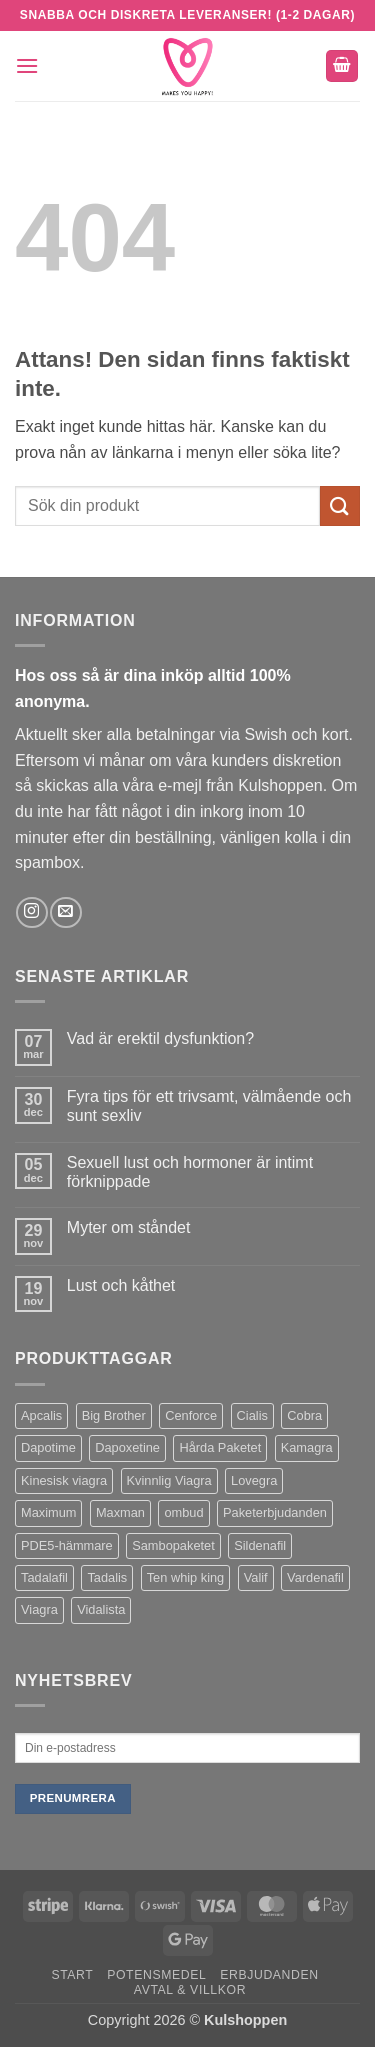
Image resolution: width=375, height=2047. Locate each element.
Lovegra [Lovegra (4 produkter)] (254, 1480)
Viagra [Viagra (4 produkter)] (39, 1609)
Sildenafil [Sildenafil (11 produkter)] (260, 1545)
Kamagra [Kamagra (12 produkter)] (307, 1447)
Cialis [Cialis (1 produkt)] (252, 1415)
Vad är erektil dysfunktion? (160, 1038)
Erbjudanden (269, 1975)
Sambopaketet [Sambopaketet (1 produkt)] (173, 1545)
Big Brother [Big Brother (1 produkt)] (114, 1415)
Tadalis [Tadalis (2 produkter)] (107, 1577)
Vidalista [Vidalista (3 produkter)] (101, 1609)
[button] (27, 65)
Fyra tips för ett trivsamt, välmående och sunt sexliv (209, 1106)
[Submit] (340, 505)
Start (72, 1975)
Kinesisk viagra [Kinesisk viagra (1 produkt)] (64, 1480)
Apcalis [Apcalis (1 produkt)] (41, 1415)
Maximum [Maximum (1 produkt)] (48, 1512)
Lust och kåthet (121, 1285)
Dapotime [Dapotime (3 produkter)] (48, 1447)
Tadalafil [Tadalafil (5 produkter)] (44, 1577)
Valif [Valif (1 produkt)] (256, 1577)
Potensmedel (156, 1975)
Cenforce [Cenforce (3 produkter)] (191, 1415)
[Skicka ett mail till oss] (65, 912)
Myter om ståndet (129, 1227)
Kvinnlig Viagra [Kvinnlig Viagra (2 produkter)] (169, 1480)
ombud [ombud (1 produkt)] (183, 1512)
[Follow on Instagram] (31, 912)
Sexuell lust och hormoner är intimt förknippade (190, 1172)
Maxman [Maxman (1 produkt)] (120, 1512)
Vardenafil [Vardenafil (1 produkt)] (315, 1577)
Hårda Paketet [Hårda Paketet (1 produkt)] (220, 1447)
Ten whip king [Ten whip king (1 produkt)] (186, 1577)
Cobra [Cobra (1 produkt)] (304, 1415)
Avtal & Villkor (190, 1990)
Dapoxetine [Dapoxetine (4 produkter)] (127, 1447)
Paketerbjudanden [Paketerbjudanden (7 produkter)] (275, 1512)
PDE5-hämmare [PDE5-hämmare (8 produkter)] (67, 1545)
